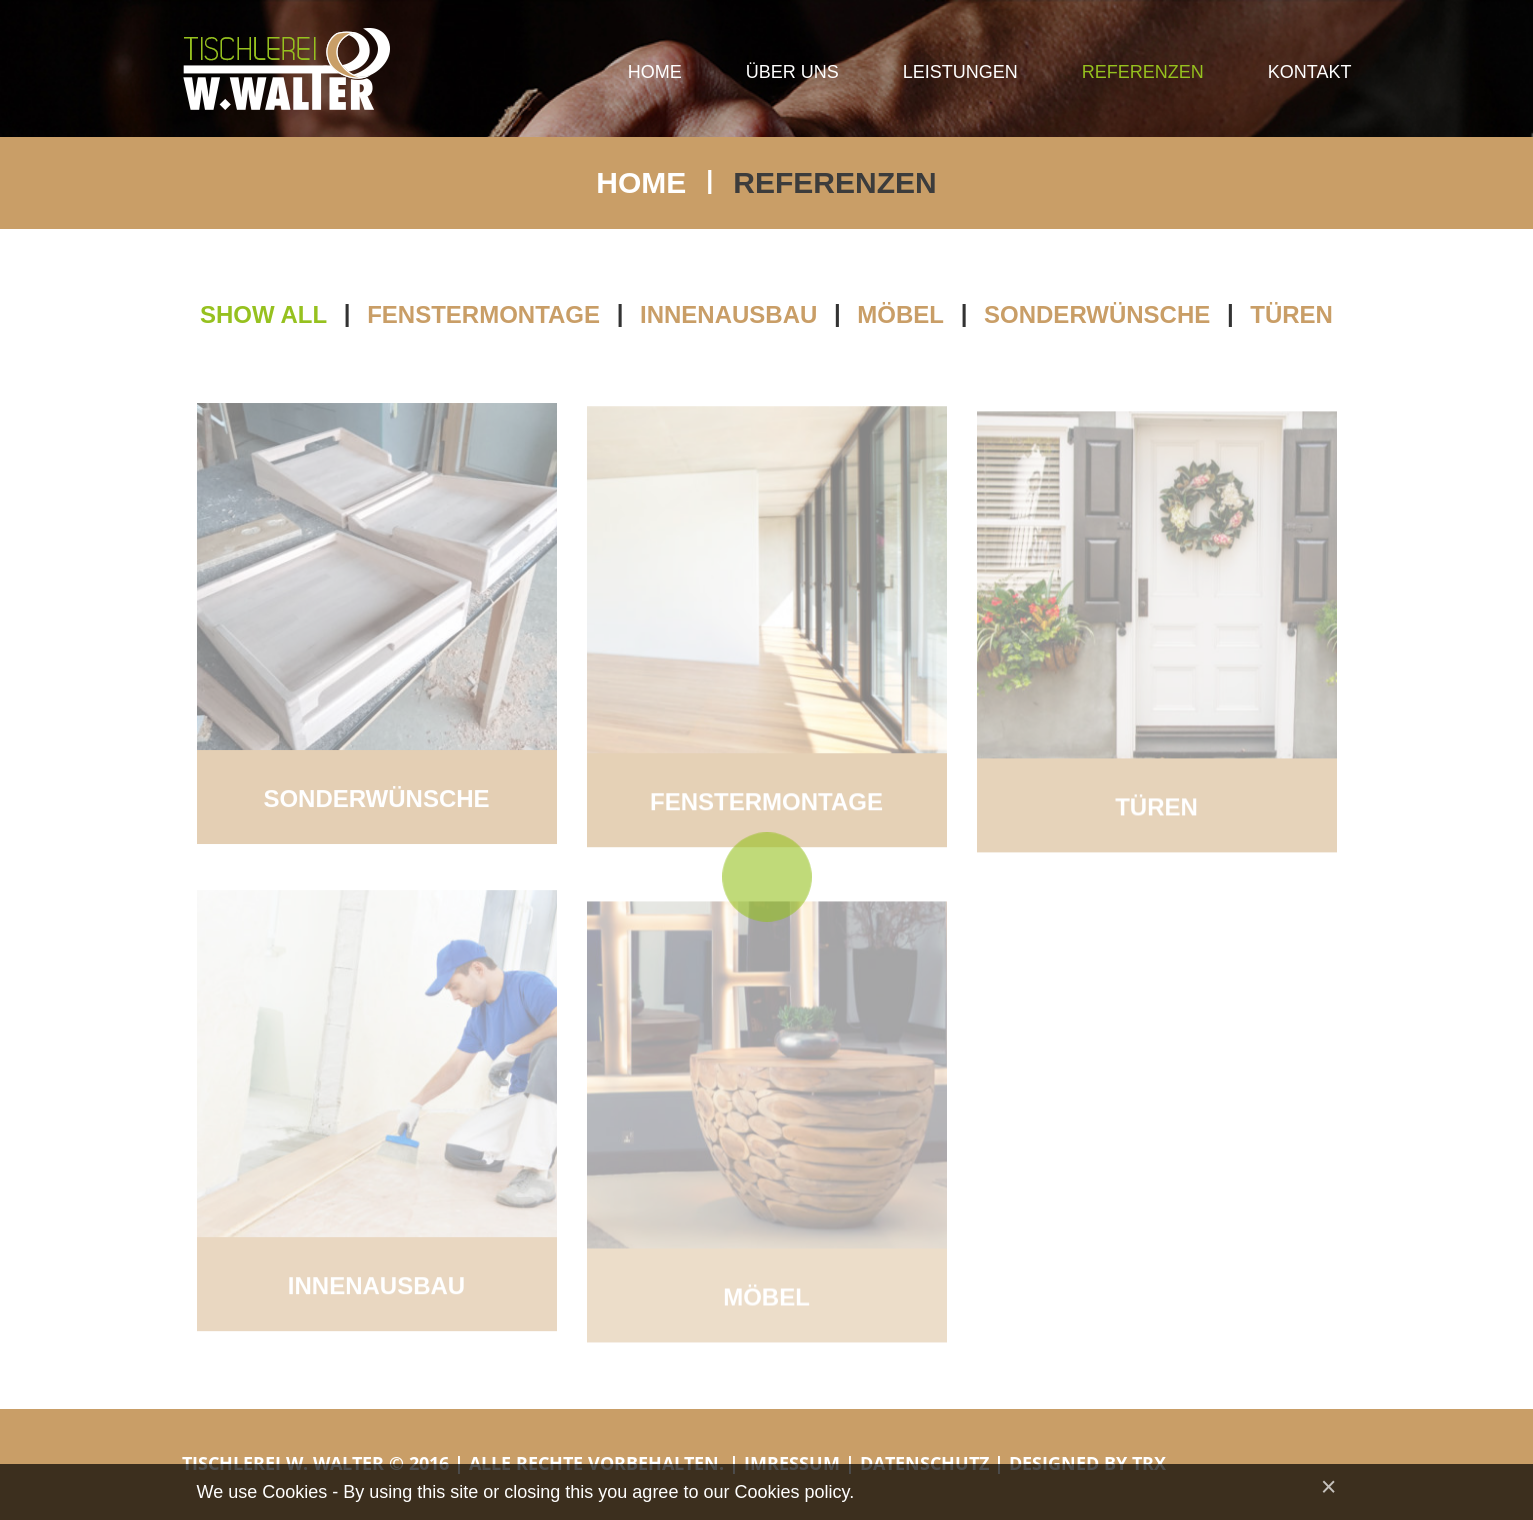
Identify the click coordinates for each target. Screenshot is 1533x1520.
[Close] (1329, 1487)
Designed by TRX (1087, 1463)
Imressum (792, 1463)
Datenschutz (924, 1463)
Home (641, 182)
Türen (1291, 315)
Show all (263, 315)
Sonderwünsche (1097, 315)
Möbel (900, 315)
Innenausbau (728, 315)
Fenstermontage (483, 315)
